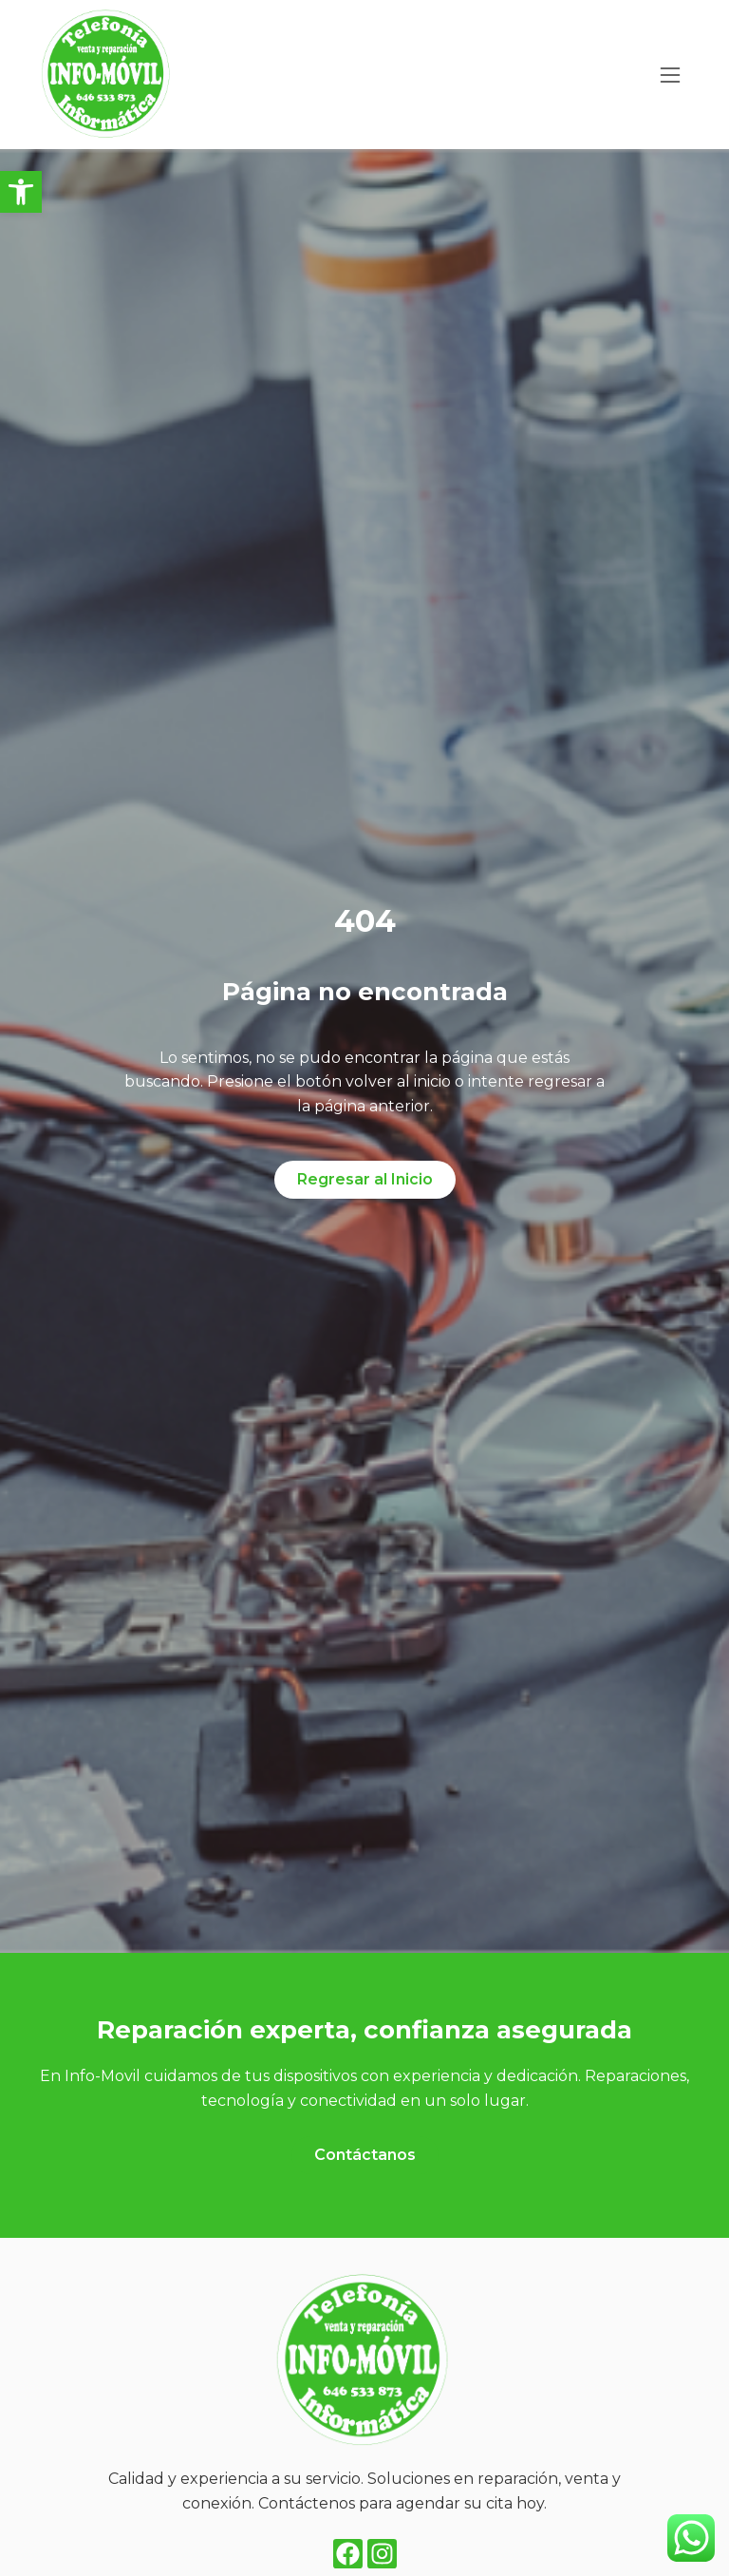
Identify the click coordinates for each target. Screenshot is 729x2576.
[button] (21, 192)
